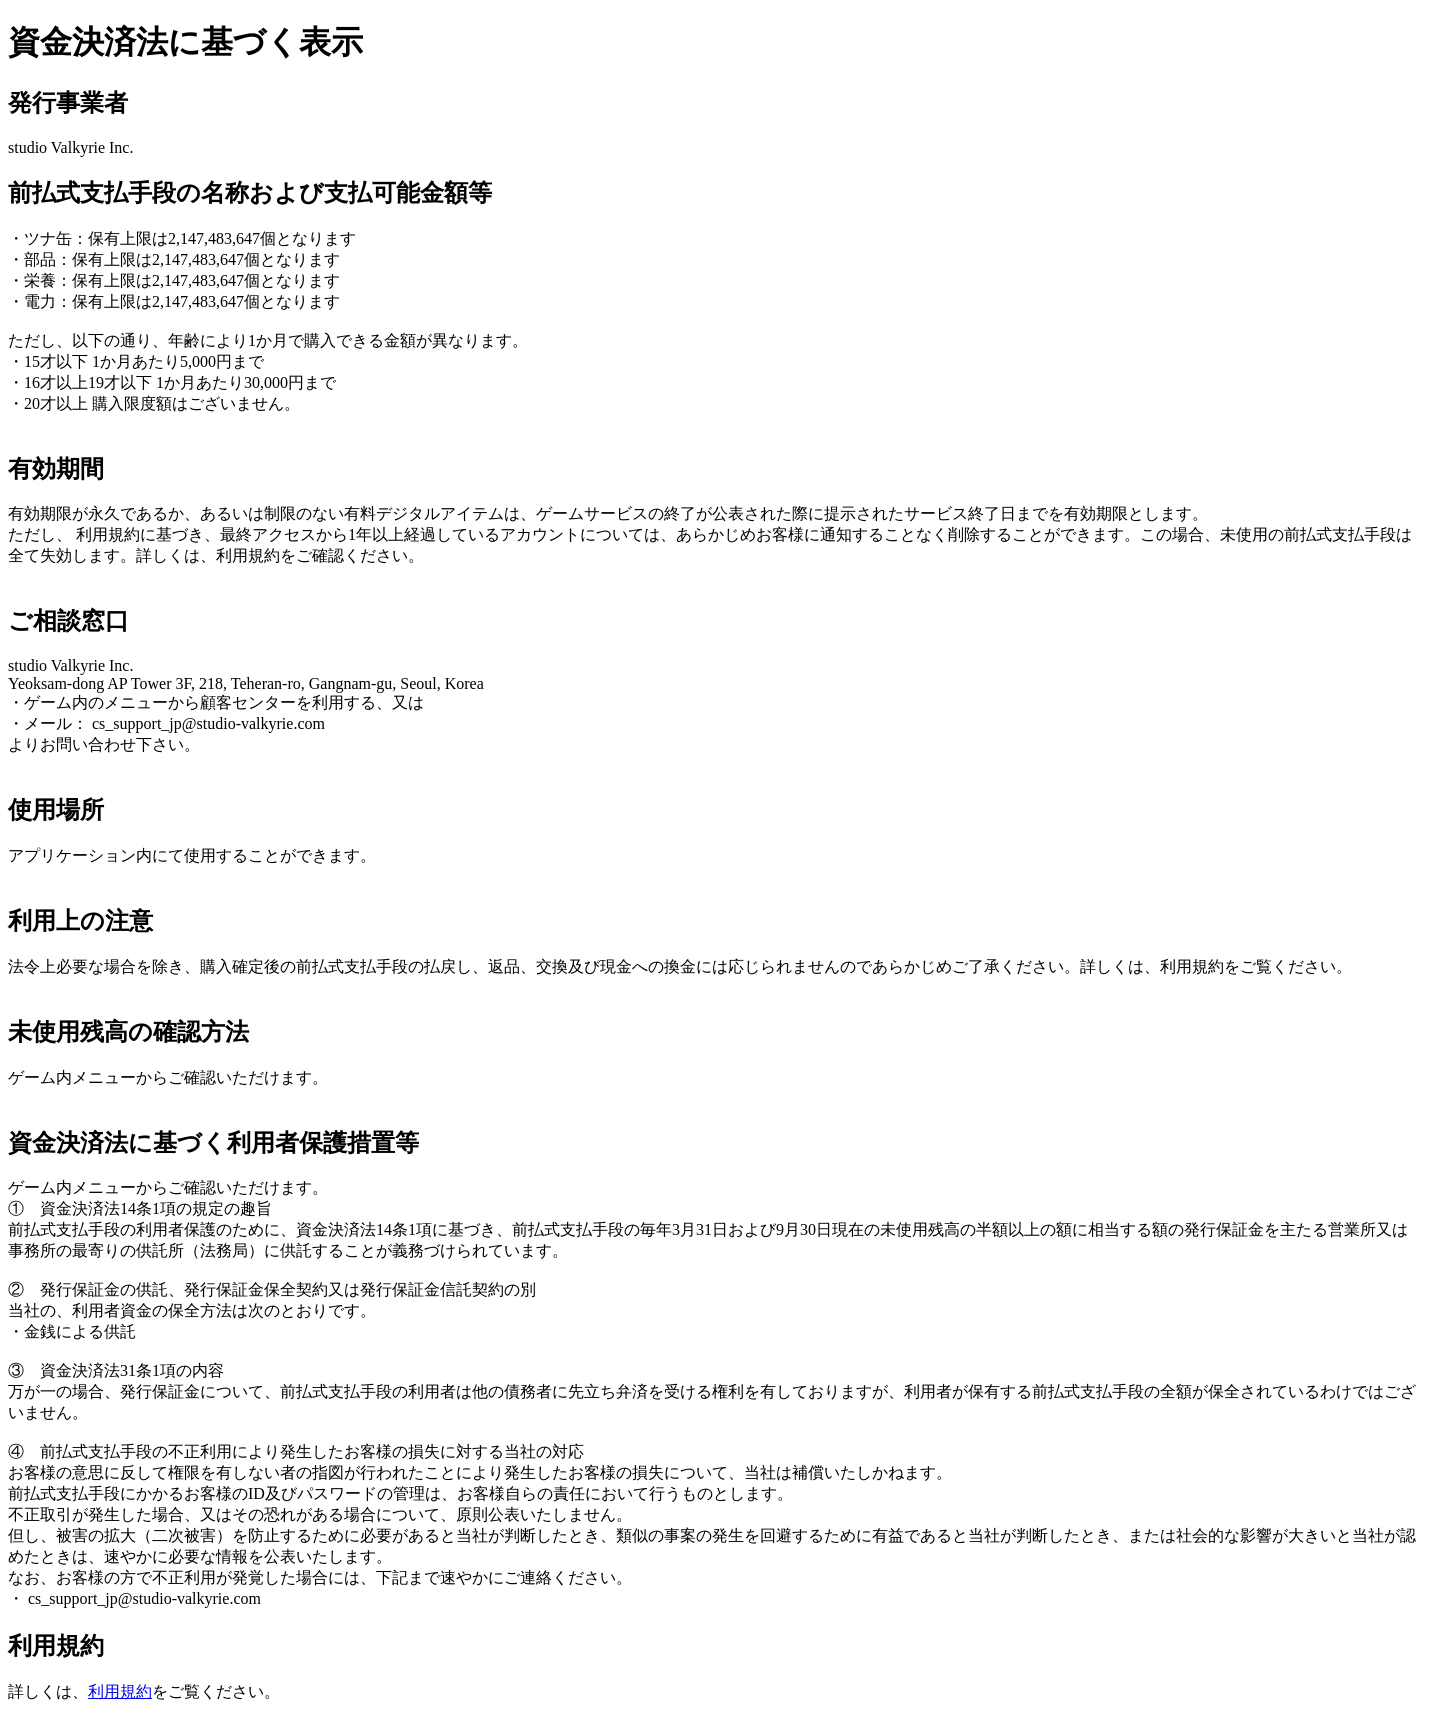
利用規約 (120, 1691)
